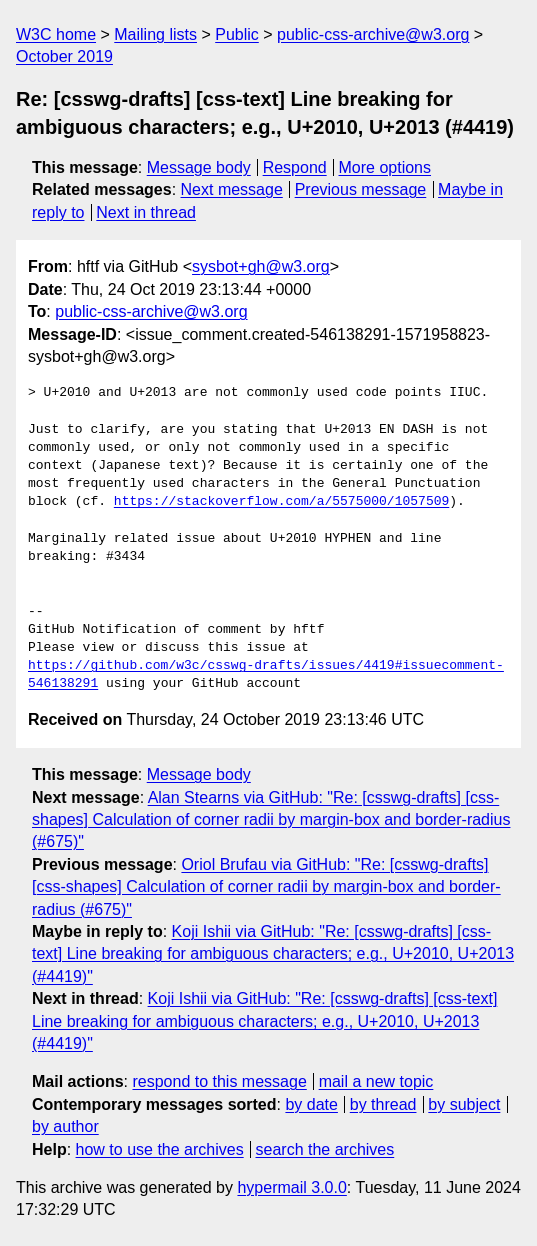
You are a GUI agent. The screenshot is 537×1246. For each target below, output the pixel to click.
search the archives (325, 1149)
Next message (232, 189)
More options (385, 167)
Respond (295, 167)
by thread (383, 1104)
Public (237, 34)
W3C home (56, 34)
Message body (199, 167)
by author (65, 1126)
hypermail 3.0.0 (291, 1187)
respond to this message (219, 1081)
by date (311, 1104)
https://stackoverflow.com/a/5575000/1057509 (281, 502)
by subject (464, 1104)
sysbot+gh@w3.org (261, 266)
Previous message (361, 189)
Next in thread (146, 212)
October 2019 (64, 56)
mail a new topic (376, 1081)
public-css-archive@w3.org (373, 34)
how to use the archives (160, 1149)
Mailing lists (155, 34)
